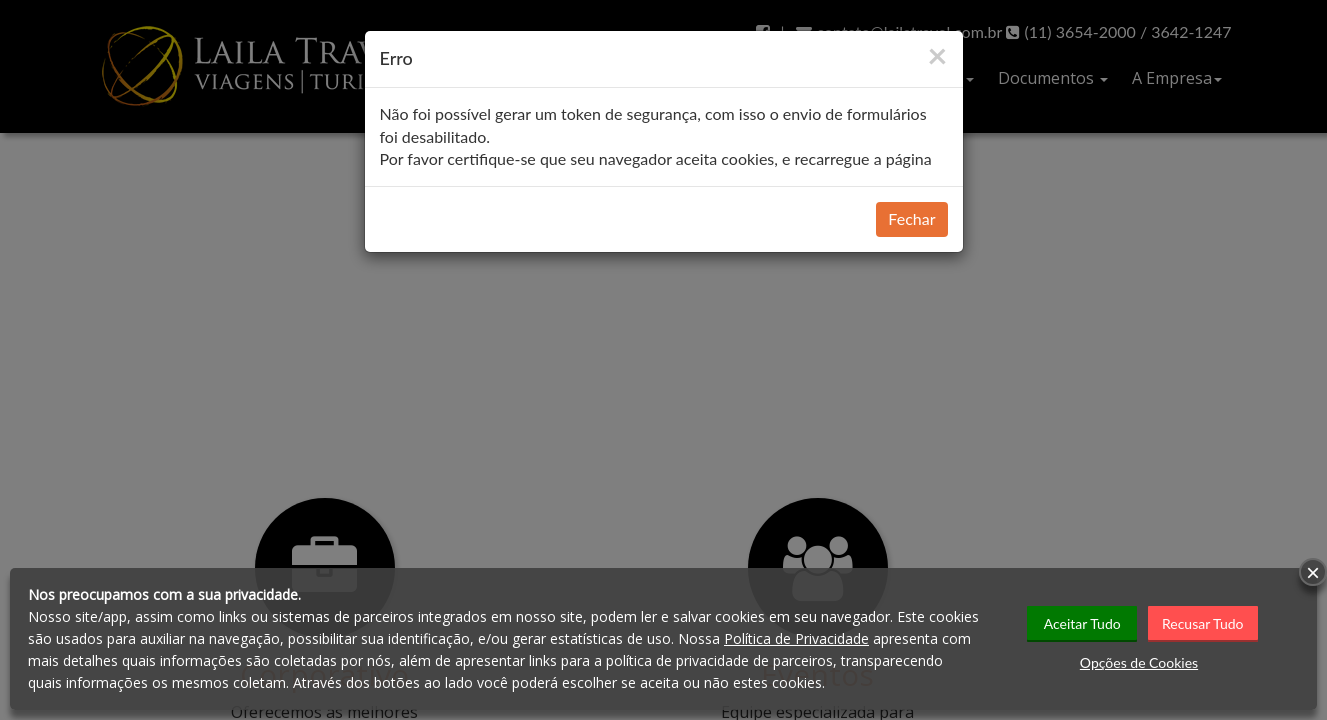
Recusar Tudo (1204, 622)
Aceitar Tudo (1082, 622)
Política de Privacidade (796, 638)
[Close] (937, 54)
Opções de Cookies (1139, 661)
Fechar (911, 218)
